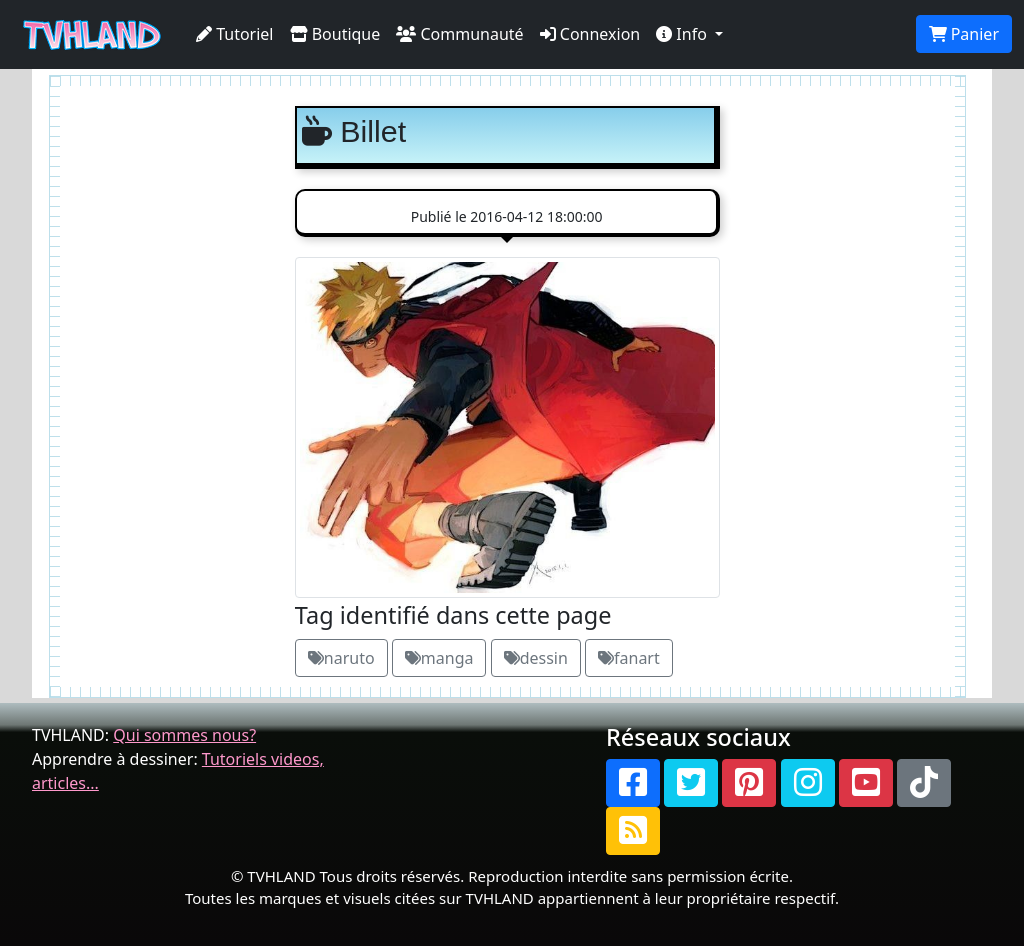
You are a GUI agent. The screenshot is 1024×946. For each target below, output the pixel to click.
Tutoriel (235, 34)
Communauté (459, 34)
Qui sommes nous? (184, 735)
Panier (964, 34)
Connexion (590, 34)
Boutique (335, 34)
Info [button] (683, 34)
